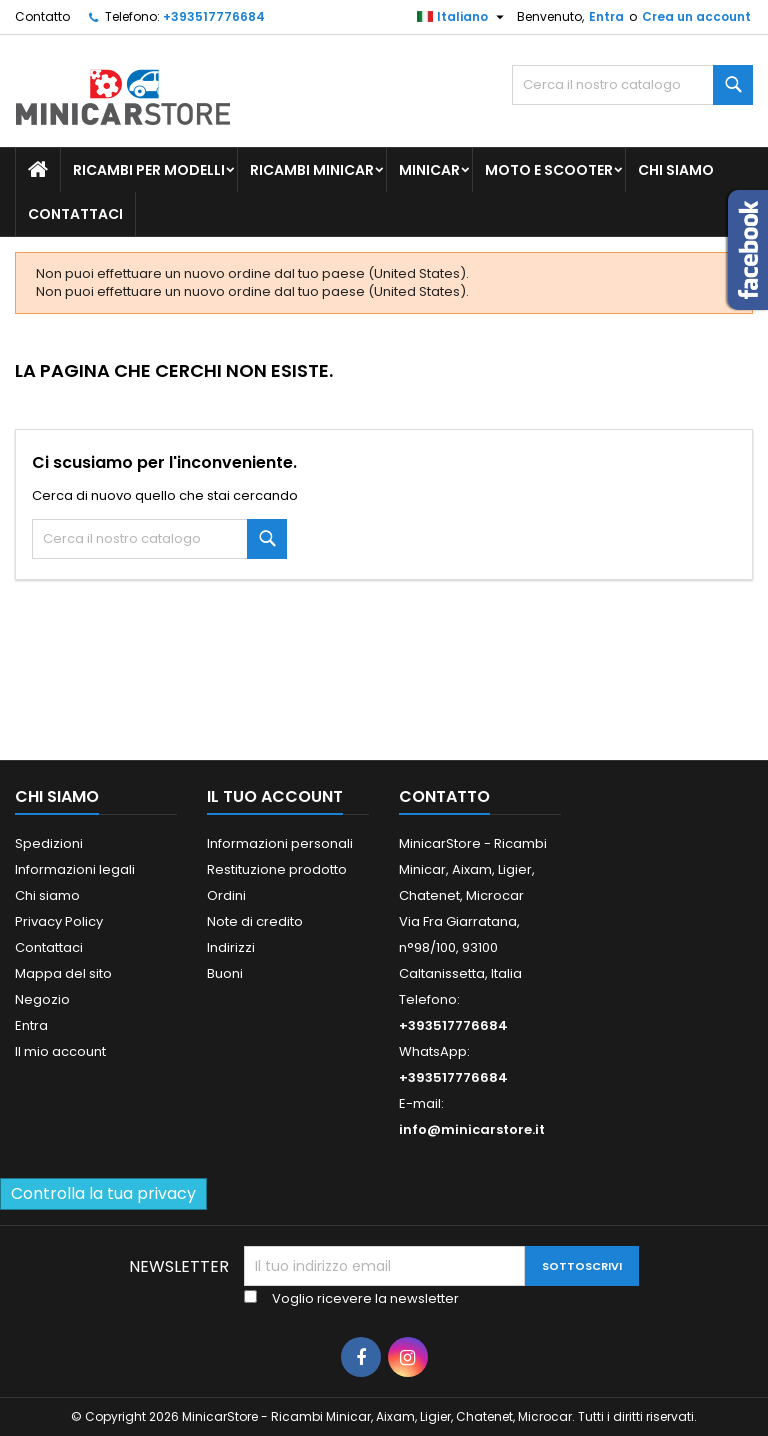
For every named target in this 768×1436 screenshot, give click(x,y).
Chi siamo (676, 170)
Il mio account (60, 1051)
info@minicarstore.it (472, 1129)
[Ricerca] (632, 85)
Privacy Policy (59, 921)
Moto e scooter (549, 170)
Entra (606, 16)
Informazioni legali (75, 869)
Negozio (42, 999)
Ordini (226, 895)
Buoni (225, 973)
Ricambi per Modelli (149, 170)
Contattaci (75, 214)
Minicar (429, 170)
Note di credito (255, 921)
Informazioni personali (280, 843)
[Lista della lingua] (463, 17)
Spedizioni (49, 843)
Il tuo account (275, 796)
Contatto (42, 16)
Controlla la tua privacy (103, 1193)
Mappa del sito (63, 973)
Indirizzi (231, 947)
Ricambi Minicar (312, 170)
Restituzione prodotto (277, 869)
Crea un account (696, 16)
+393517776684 (214, 16)
